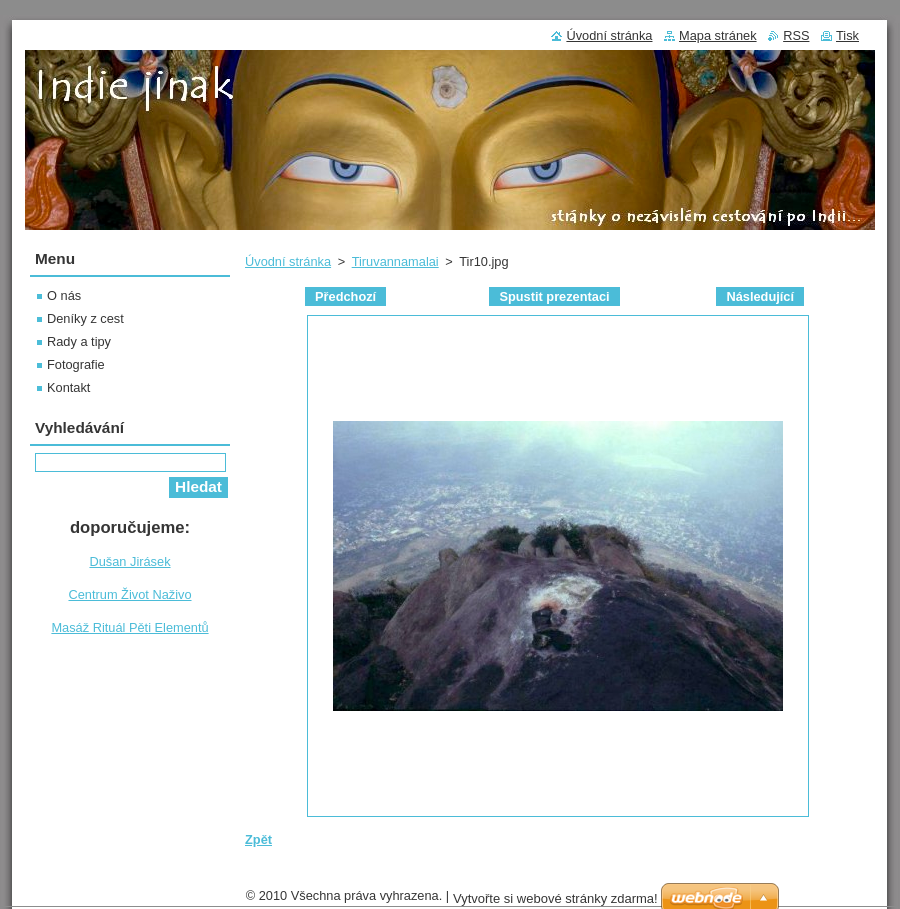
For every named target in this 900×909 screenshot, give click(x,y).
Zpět (258, 839)
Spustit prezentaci (554, 296)
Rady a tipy (79, 341)
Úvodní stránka (288, 261)
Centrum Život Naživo (129, 594)
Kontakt (68, 387)
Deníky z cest (85, 318)
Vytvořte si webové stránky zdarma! (555, 898)
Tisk (847, 35)
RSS (796, 35)
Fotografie (76, 364)
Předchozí (345, 296)
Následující (760, 296)
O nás (64, 295)
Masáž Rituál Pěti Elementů (129, 627)
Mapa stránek (718, 35)
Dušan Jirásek (129, 561)
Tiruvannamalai (395, 261)
